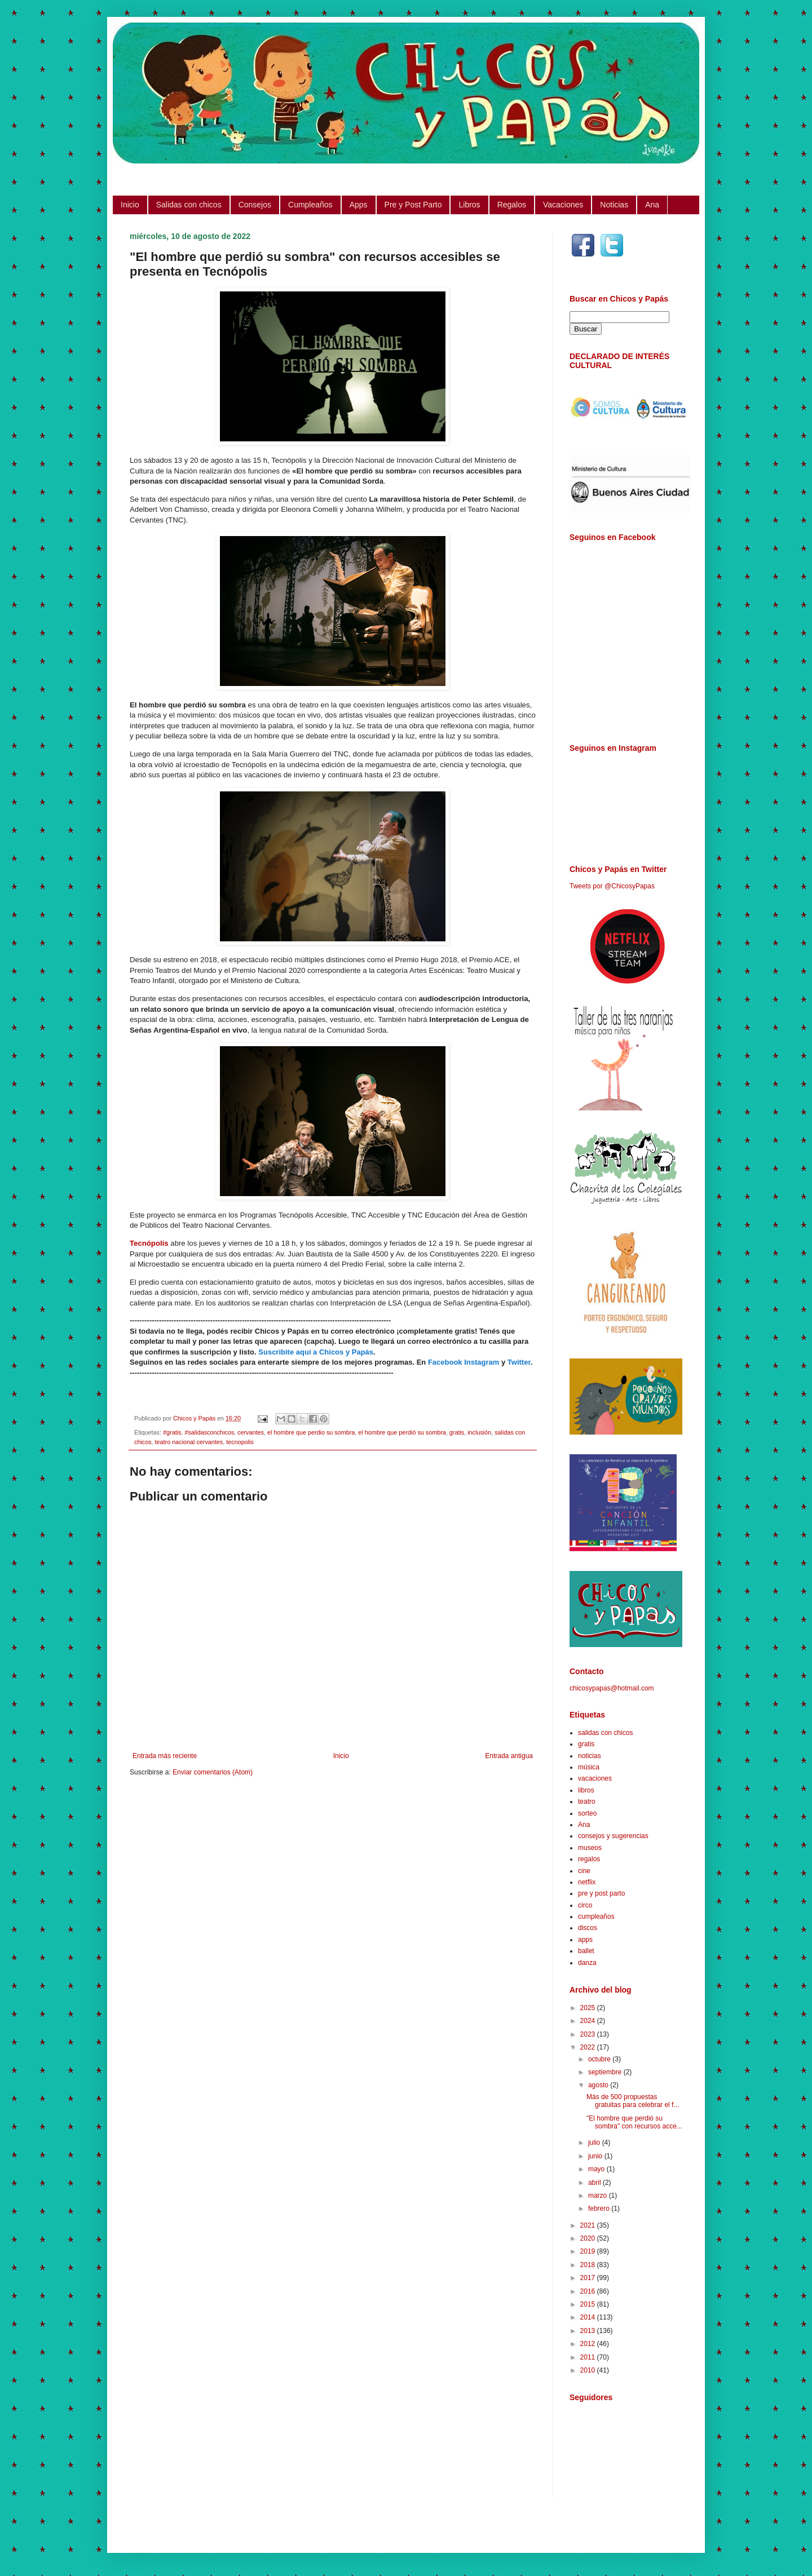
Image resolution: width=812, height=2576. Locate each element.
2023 (588, 2034)
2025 (588, 2008)
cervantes (250, 1432)
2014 (588, 2317)
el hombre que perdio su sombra (311, 1432)
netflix (586, 1882)
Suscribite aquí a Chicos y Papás (315, 1352)
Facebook (445, 1362)
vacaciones (595, 1778)
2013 (588, 2331)
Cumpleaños (310, 204)
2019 (588, 2251)
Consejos (255, 204)
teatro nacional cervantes (189, 1442)
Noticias (614, 204)
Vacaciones (563, 204)
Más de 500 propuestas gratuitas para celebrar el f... (632, 2101)
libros (586, 1790)
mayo (597, 2169)
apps (585, 1940)
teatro (586, 1801)
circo (585, 1905)
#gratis (172, 1432)
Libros (469, 204)
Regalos (511, 204)
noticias (589, 1756)
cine (584, 1871)
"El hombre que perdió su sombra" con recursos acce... (634, 2122)
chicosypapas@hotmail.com (612, 1688)
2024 (588, 2021)
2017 (588, 2278)
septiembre (606, 2072)
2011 (588, 2357)
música (588, 1767)
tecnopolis (240, 1442)
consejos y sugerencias (613, 1836)
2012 (588, 2344)
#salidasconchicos (209, 1432)
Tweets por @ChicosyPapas (612, 886)
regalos (589, 1859)
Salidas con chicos (189, 204)
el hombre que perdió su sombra (401, 1432)
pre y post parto (601, 1893)
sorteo (587, 1813)
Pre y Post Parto (413, 204)
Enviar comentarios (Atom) (213, 1772)
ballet (586, 1951)
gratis (456, 1432)
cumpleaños (596, 1916)
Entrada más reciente (165, 1756)
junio (596, 2156)
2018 (588, 2265)
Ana (652, 204)
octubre (600, 2059)
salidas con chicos (605, 1733)
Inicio (130, 204)
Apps (359, 204)
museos (590, 1848)
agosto (599, 2085)
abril (595, 2182)
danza (587, 1963)
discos (587, 1928)
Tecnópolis (149, 1243)
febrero (599, 2208)
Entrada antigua (509, 1756)
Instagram (481, 1362)
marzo (598, 2195)
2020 (588, 2238)
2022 (588, 2047)
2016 (588, 2291)
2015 (588, 2304)
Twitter (519, 1362)
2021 (588, 2225)
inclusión (479, 1432)
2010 (588, 2370)
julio (595, 2142)
